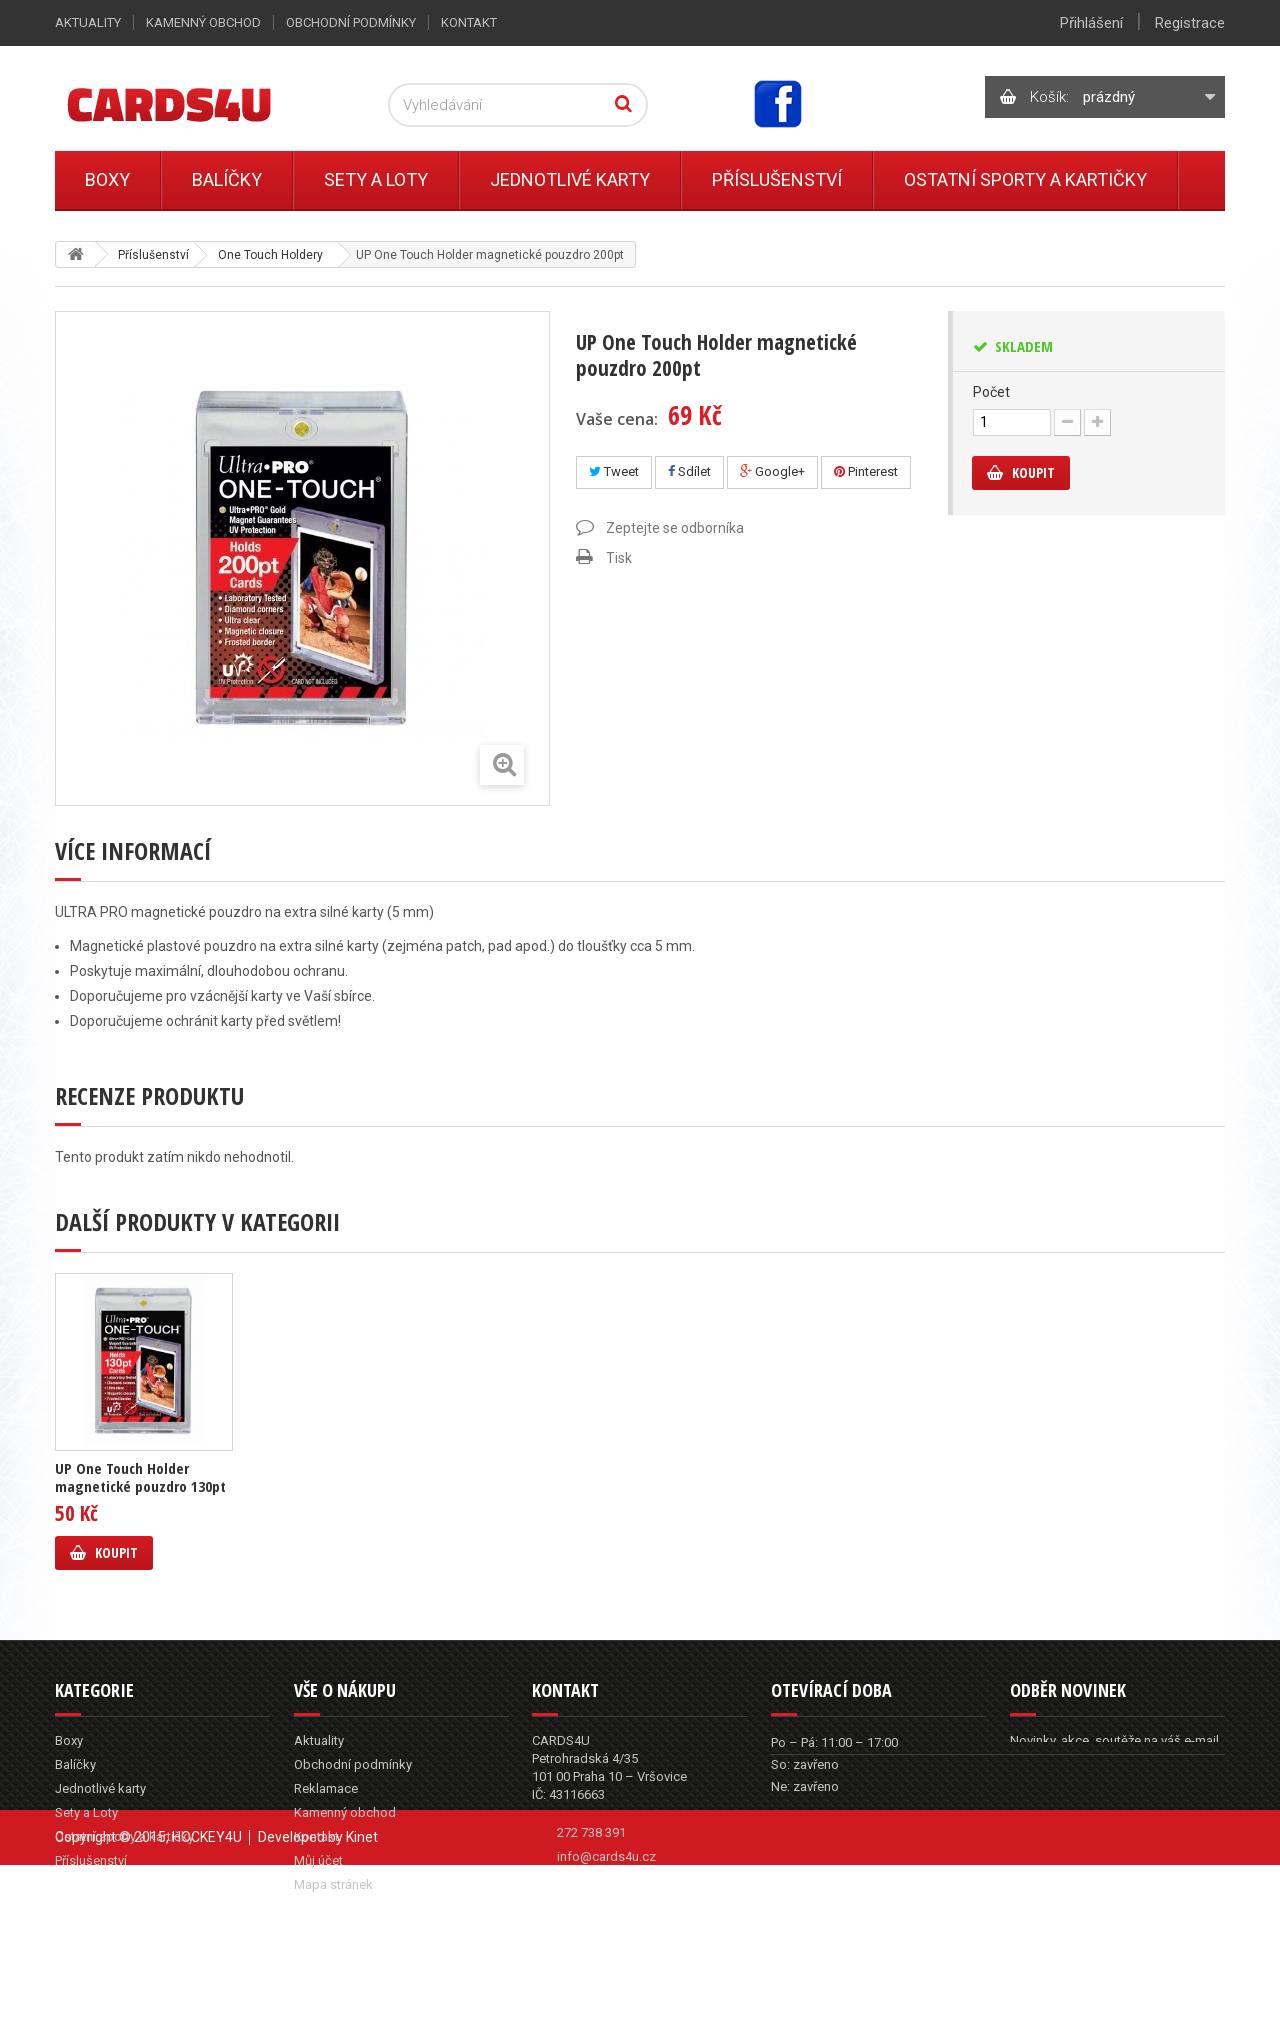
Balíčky (227, 179)
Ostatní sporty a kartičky (1025, 179)
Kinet (362, 1976)
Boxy (107, 179)
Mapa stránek (333, 1884)
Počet (991, 392)
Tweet (614, 471)
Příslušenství (777, 179)
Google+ (772, 471)
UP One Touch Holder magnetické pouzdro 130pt (140, 1477)
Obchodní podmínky (351, 22)
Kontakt (469, 22)
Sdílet (689, 471)
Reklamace (326, 1788)
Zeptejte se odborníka (675, 528)
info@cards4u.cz (606, 1856)
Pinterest (866, 471)
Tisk (619, 558)
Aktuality (88, 22)
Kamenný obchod (203, 22)
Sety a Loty (376, 179)
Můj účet (318, 1860)
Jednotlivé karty (570, 179)
